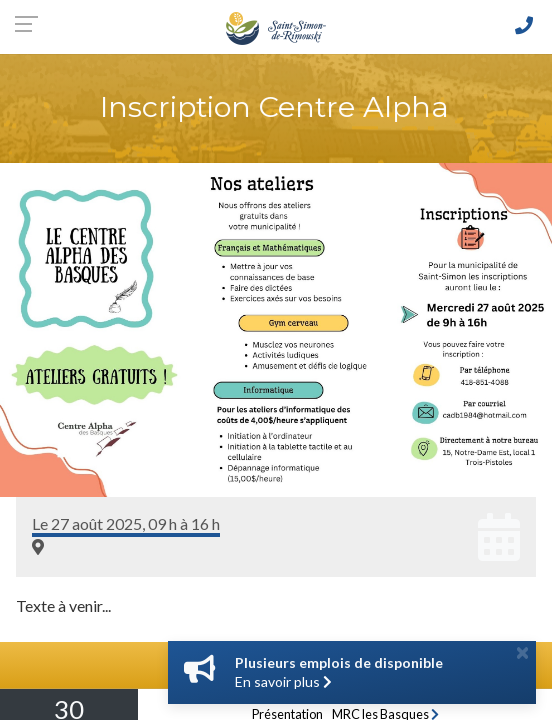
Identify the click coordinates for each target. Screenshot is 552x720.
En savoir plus (283, 681)
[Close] (522, 652)
